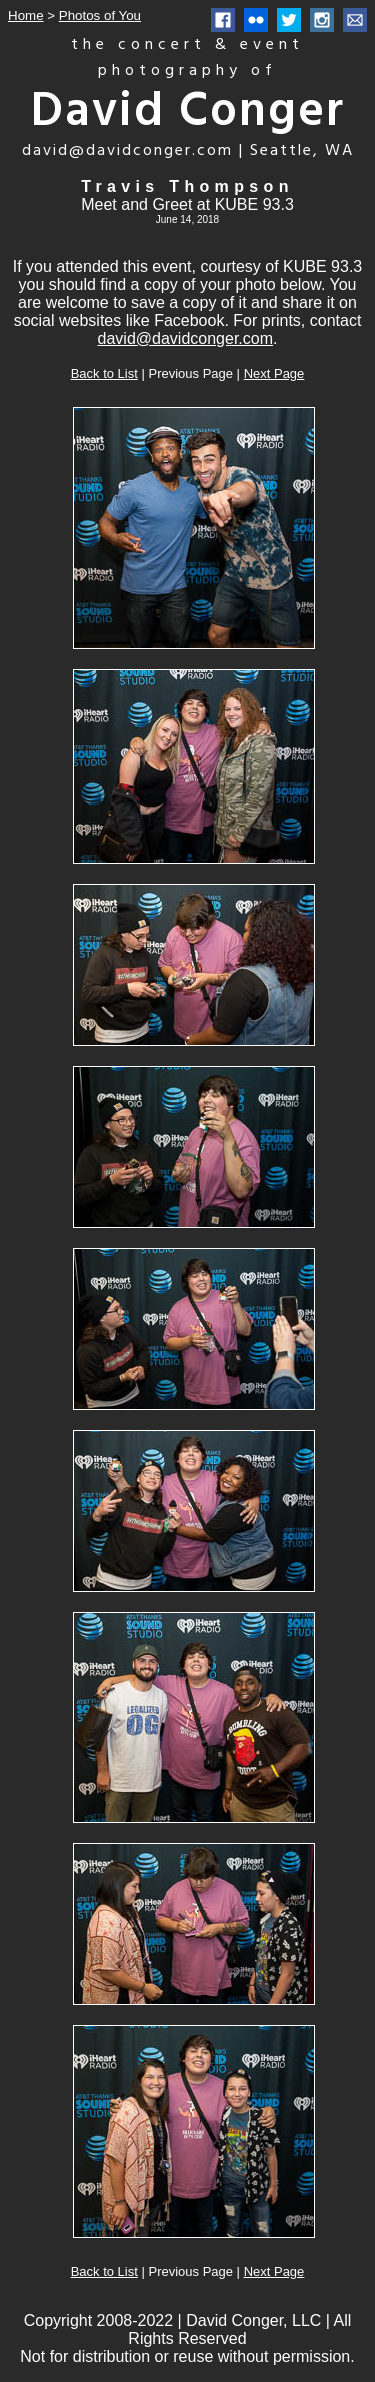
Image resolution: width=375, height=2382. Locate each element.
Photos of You (100, 15)
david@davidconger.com (185, 338)
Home (26, 15)
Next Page (274, 373)
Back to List (104, 373)
